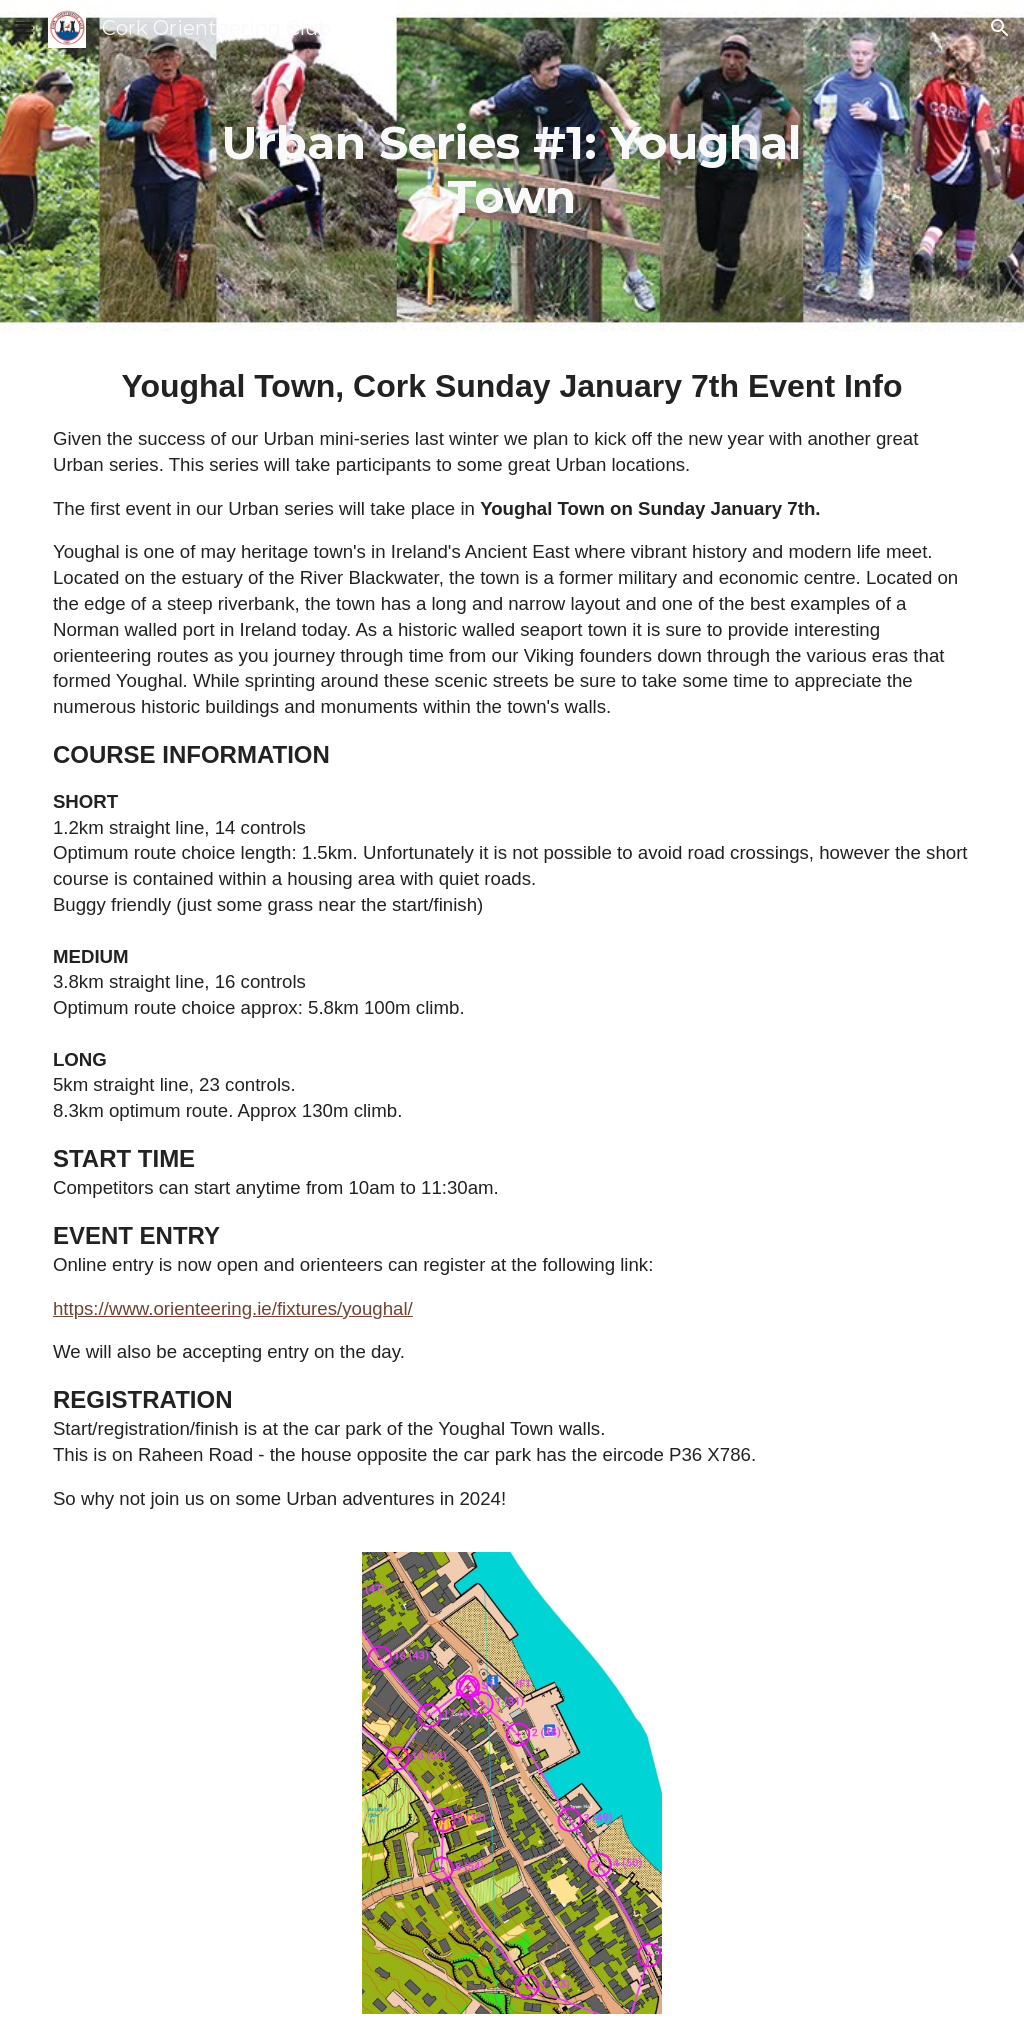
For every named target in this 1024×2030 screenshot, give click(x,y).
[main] (512, 170)
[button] (24, 27)
